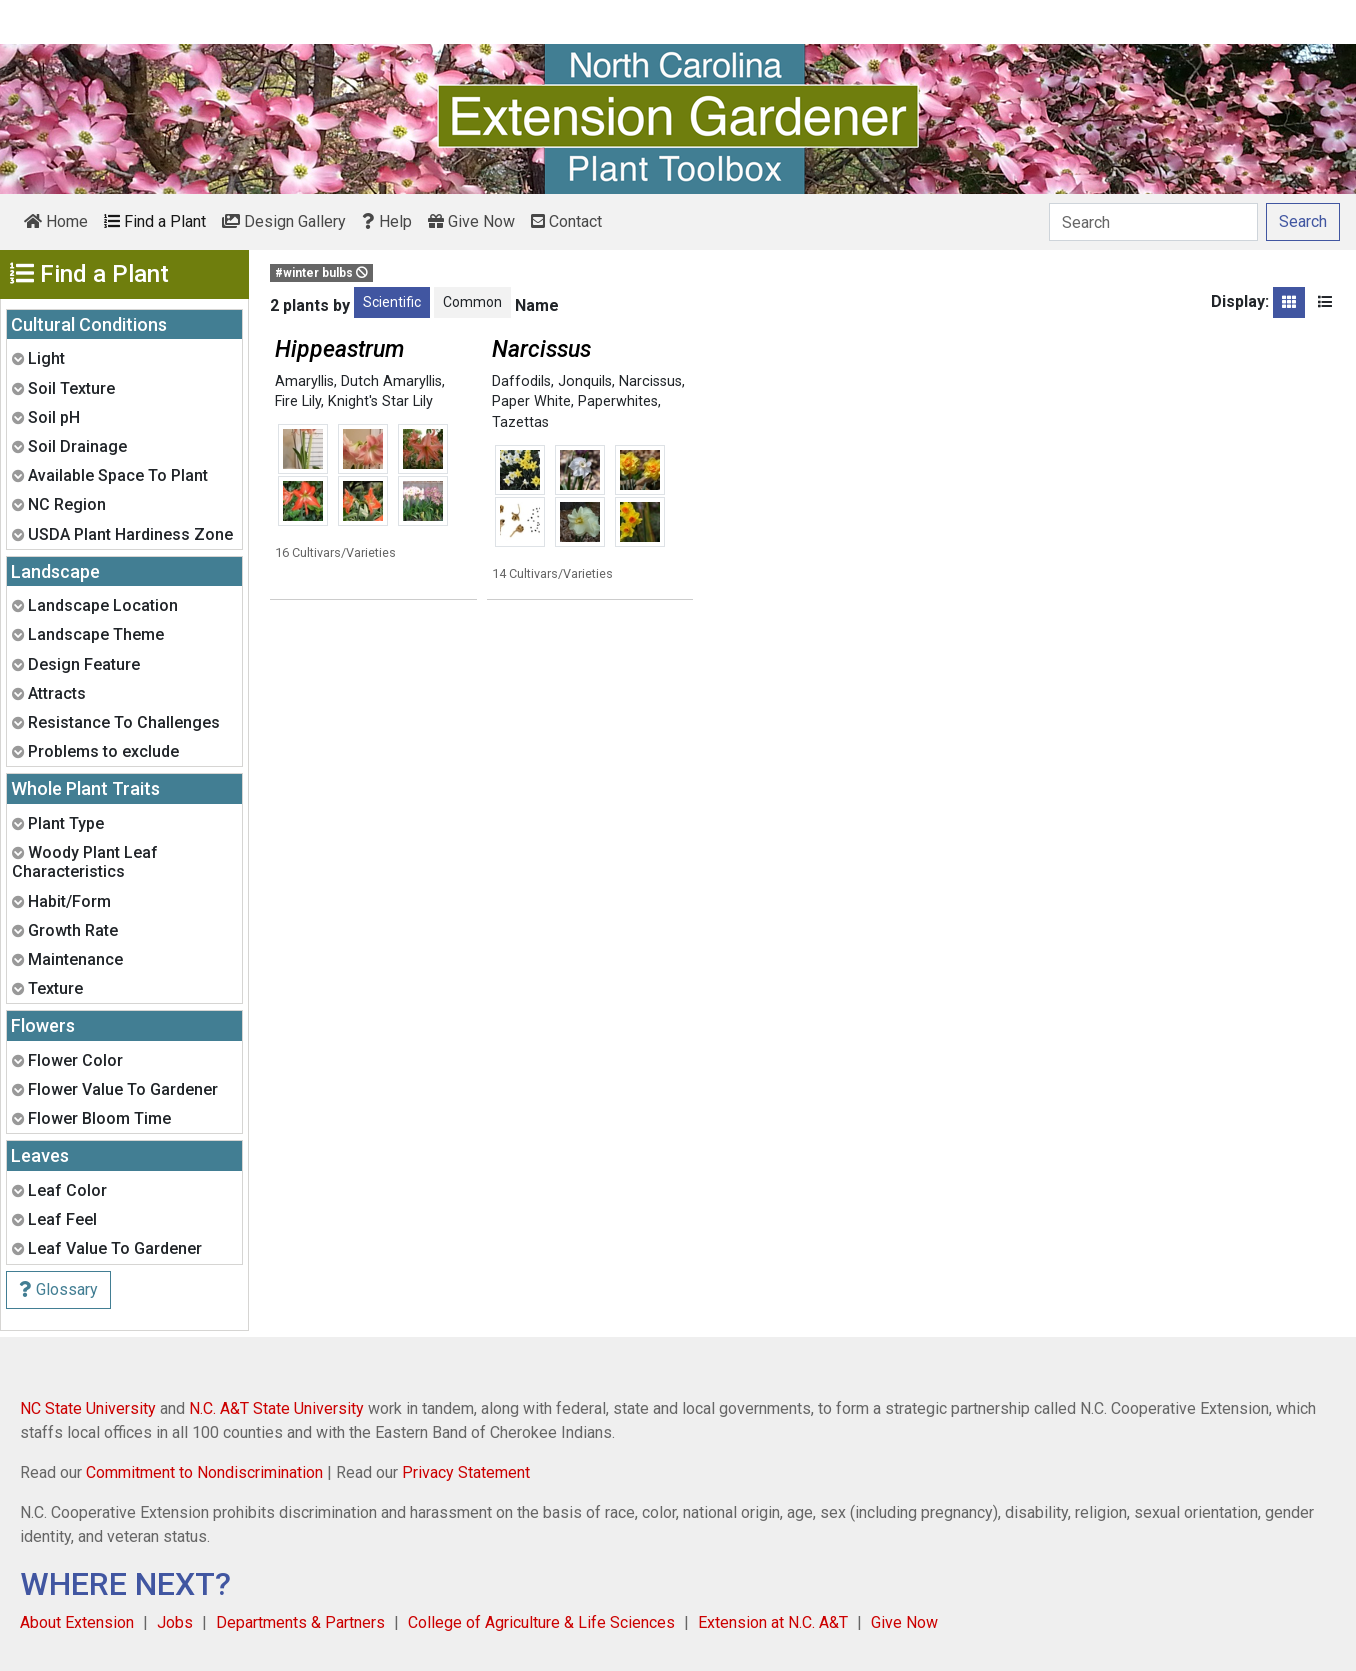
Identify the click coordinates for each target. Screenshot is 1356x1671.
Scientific (392, 302)
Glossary (58, 1289)
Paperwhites (618, 401)
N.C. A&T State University (276, 1408)
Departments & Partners (300, 1622)
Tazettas (520, 422)
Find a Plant (155, 221)
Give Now (471, 221)
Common (472, 302)
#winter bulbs (321, 273)
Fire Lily (298, 401)
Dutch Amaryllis (391, 381)
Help (387, 221)
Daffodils (521, 381)
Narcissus (650, 381)
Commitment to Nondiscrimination (204, 1472)
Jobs (175, 1622)
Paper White (531, 401)
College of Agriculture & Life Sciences (541, 1622)
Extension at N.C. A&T (773, 1622)
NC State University (88, 1408)
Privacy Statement (466, 1472)
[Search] (1153, 222)
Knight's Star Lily (380, 401)
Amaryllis (304, 381)
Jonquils (585, 381)
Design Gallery (284, 221)
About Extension (77, 1622)
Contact (566, 221)
